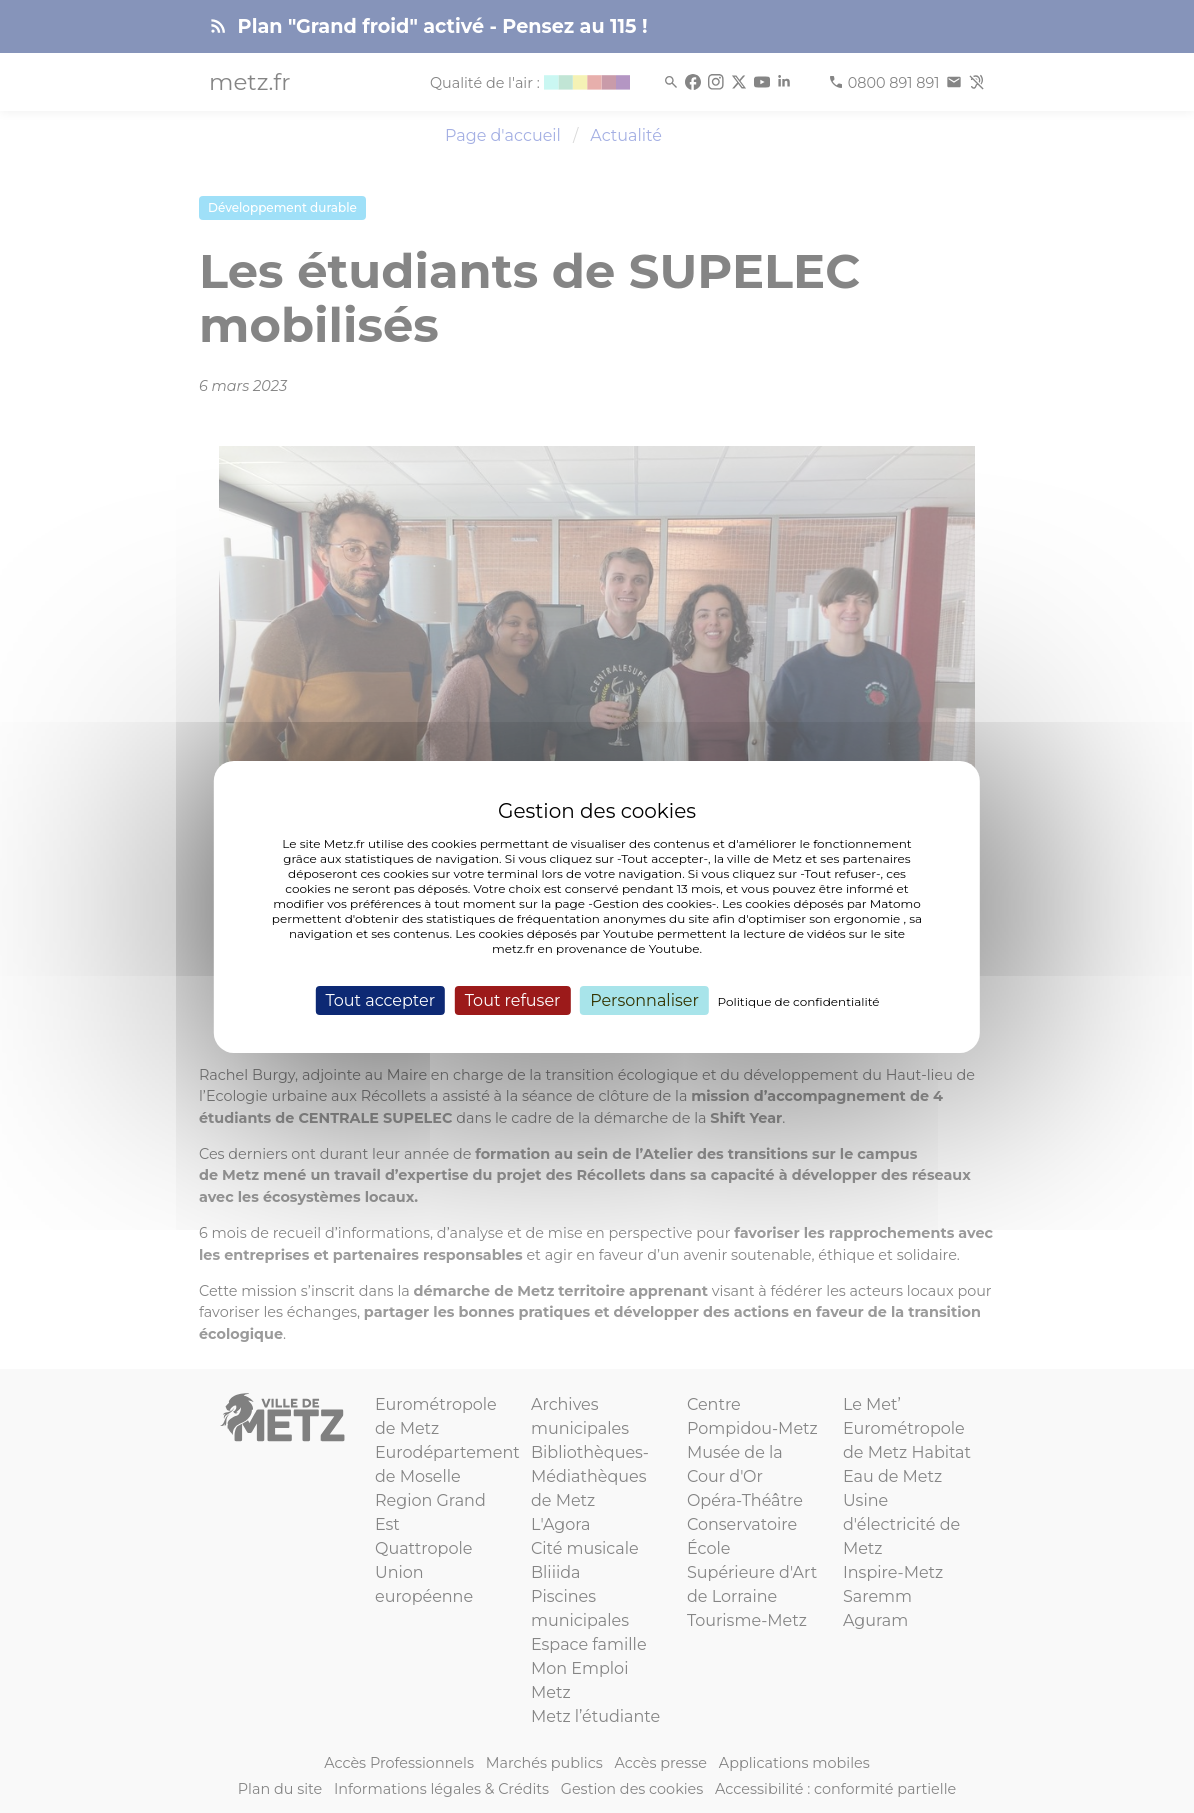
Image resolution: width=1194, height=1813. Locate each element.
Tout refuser (513, 999)
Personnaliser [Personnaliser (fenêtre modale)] (644, 999)
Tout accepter (380, 999)
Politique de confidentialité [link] (799, 1000)
